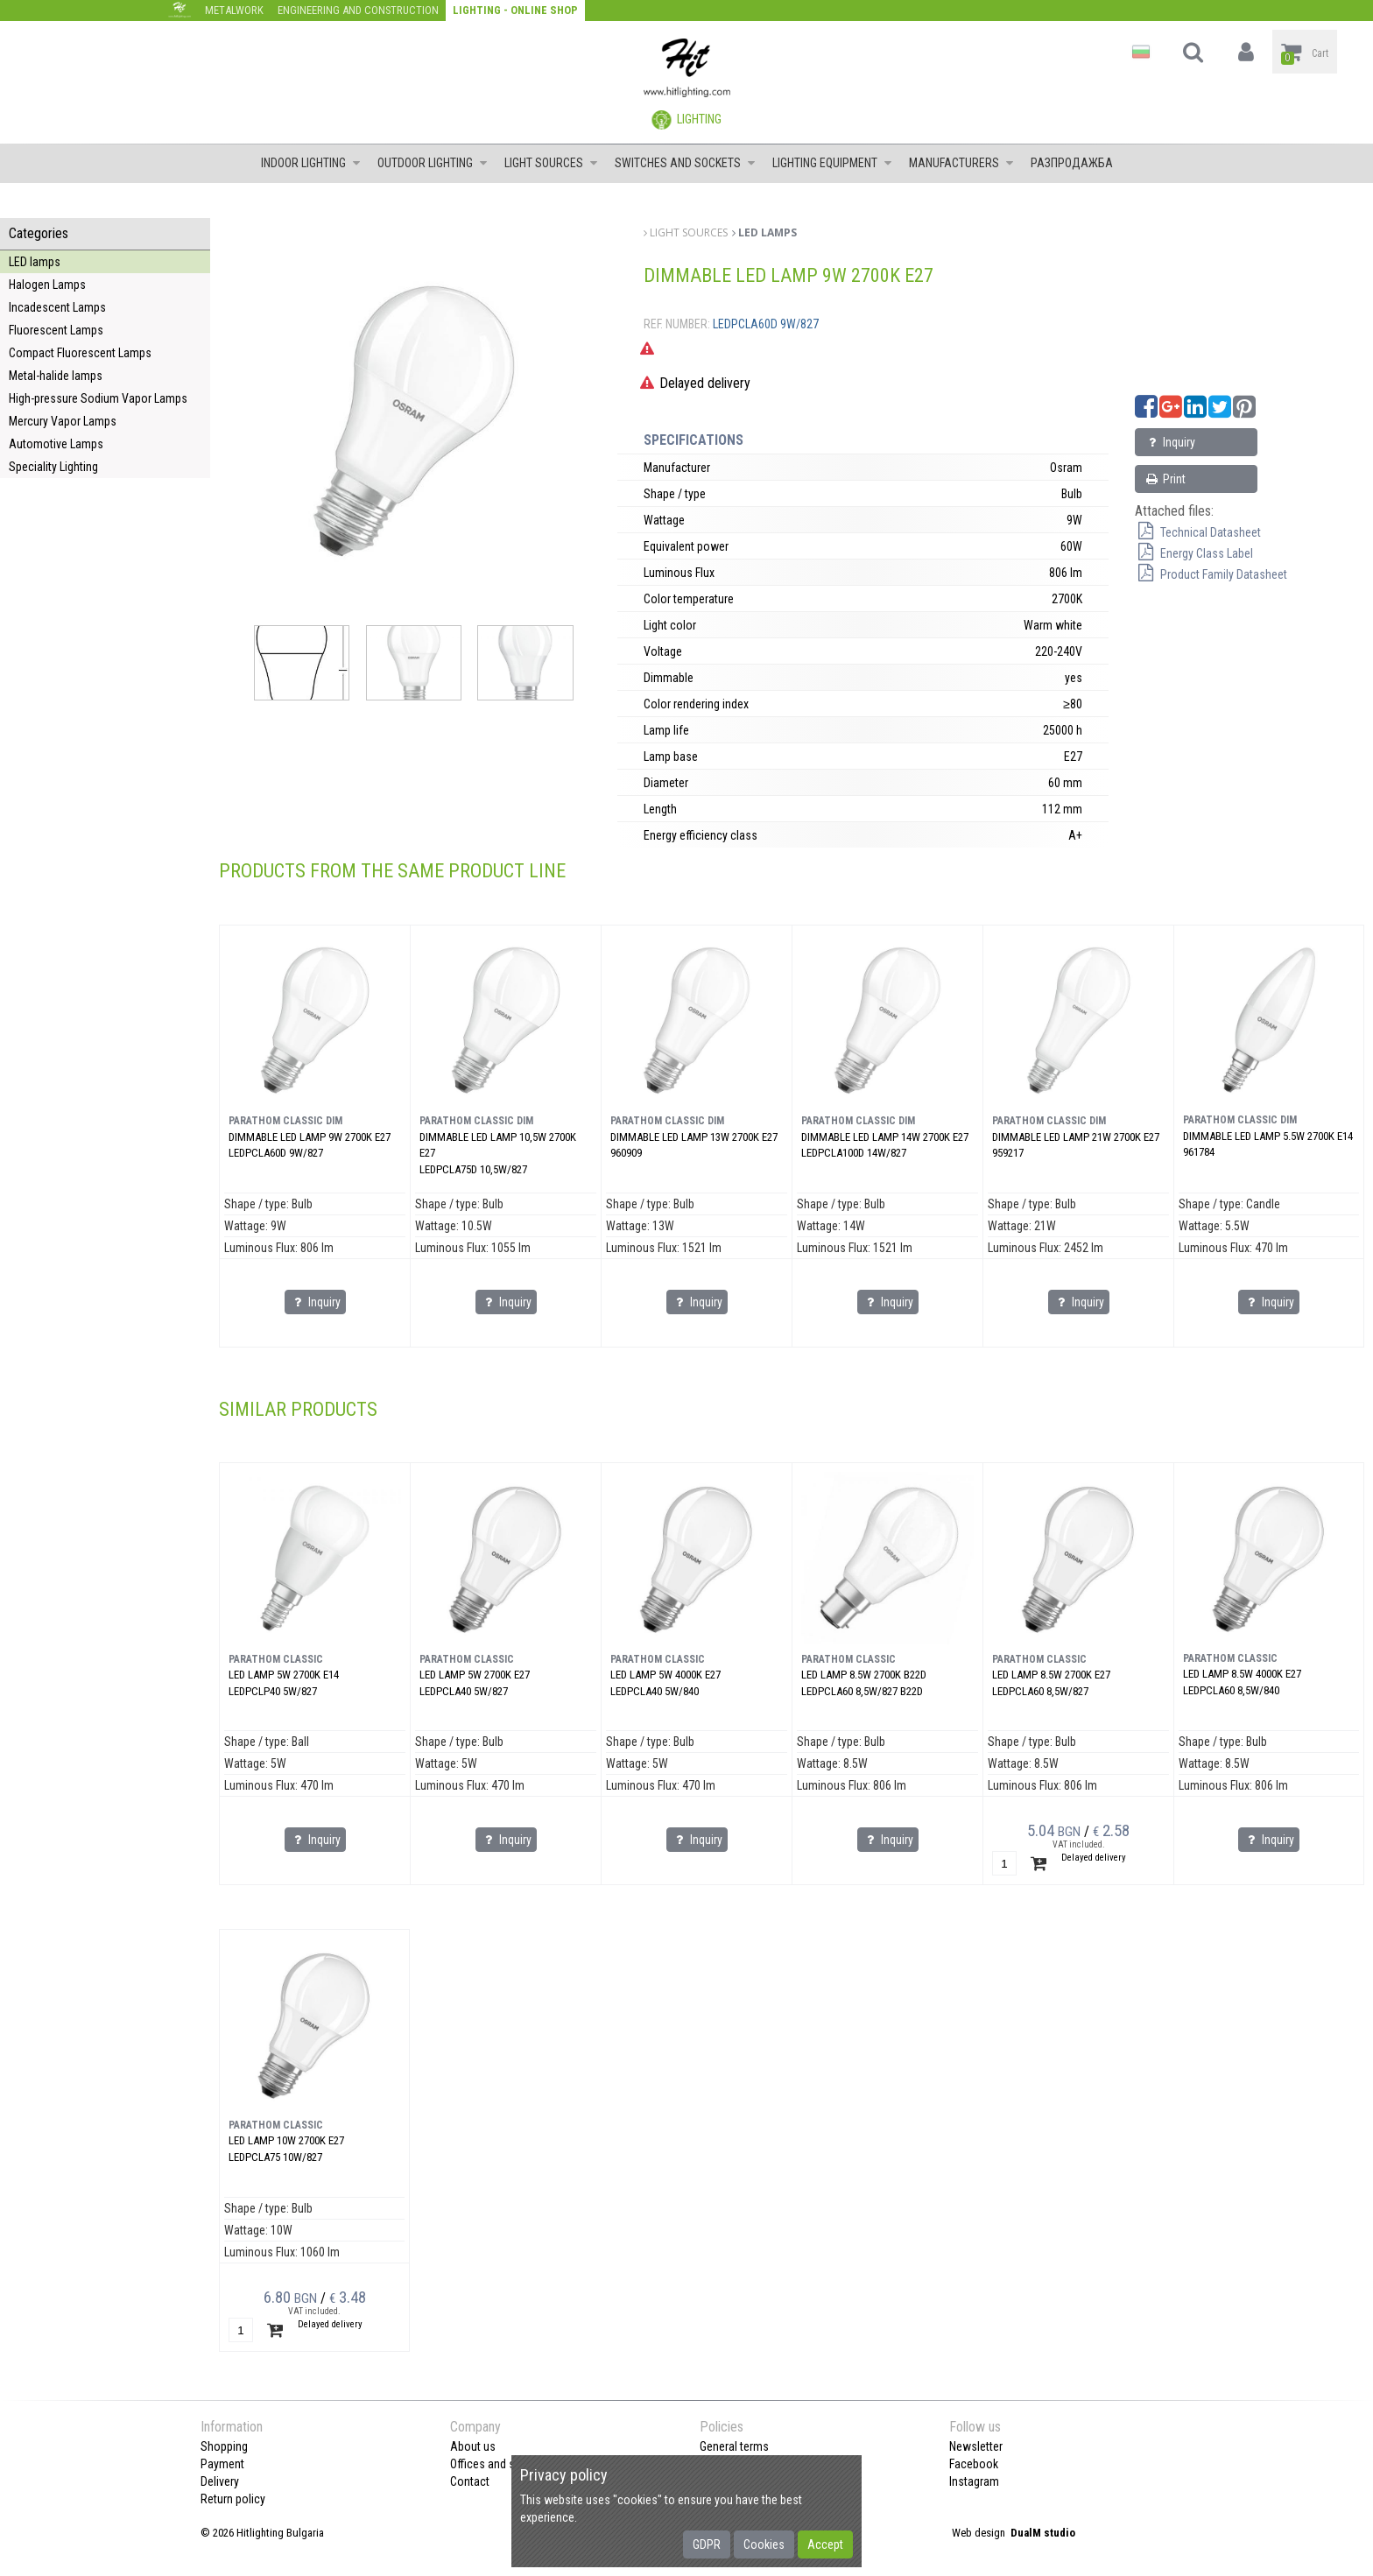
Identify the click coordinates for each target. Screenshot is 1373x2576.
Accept (825, 2544)
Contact (469, 2481)
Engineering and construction (358, 10)
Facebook (973, 2464)
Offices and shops (495, 2464)
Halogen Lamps (47, 285)
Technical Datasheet (1198, 532)
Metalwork (234, 10)
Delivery (220, 2481)
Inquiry (1169, 442)
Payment (222, 2464)
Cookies (764, 2544)
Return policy (233, 2499)
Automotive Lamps (56, 444)
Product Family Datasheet (1211, 574)
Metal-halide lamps (55, 376)
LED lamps (34, 262)
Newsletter (976, 2446)
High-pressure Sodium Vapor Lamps (98, 398)
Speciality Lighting (53, 467)
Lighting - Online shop (515, 10)
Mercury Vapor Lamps (62, 421)
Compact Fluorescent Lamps (80, 353)
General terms (734, 2446)
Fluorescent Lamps (56, 330)
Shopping (224, 2446)
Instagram (974, 2481)
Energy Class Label (1194, 553)
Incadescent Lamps (57, 307)
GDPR (707, 2544)
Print (1165, 479)
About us (473, 2446)
